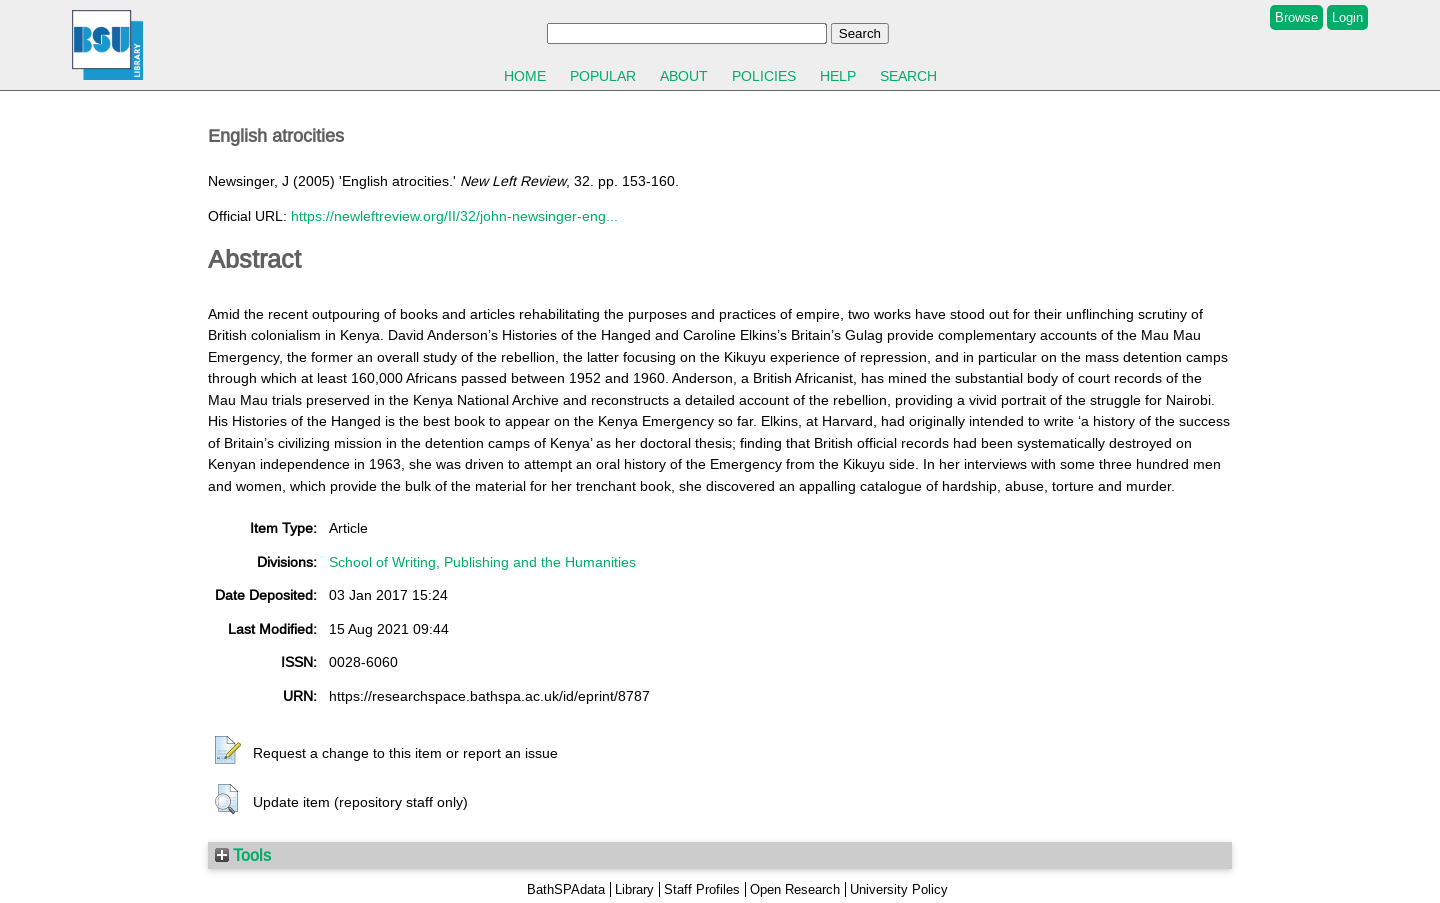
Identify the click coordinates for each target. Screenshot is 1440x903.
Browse (1296, 17)
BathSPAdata (566, 889)
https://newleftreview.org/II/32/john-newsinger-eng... (454, 216)
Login (1347, 17)
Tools (243, 855)
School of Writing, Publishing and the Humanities (482, 562)
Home (525, 76)
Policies (764, 76)
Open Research (795, 889)
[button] (228, 751)
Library (634, 889)
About (684, 76)
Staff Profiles (702, 889)
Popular (603, 76)
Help (838, 76)
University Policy (899, 889)
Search (908, 76)
